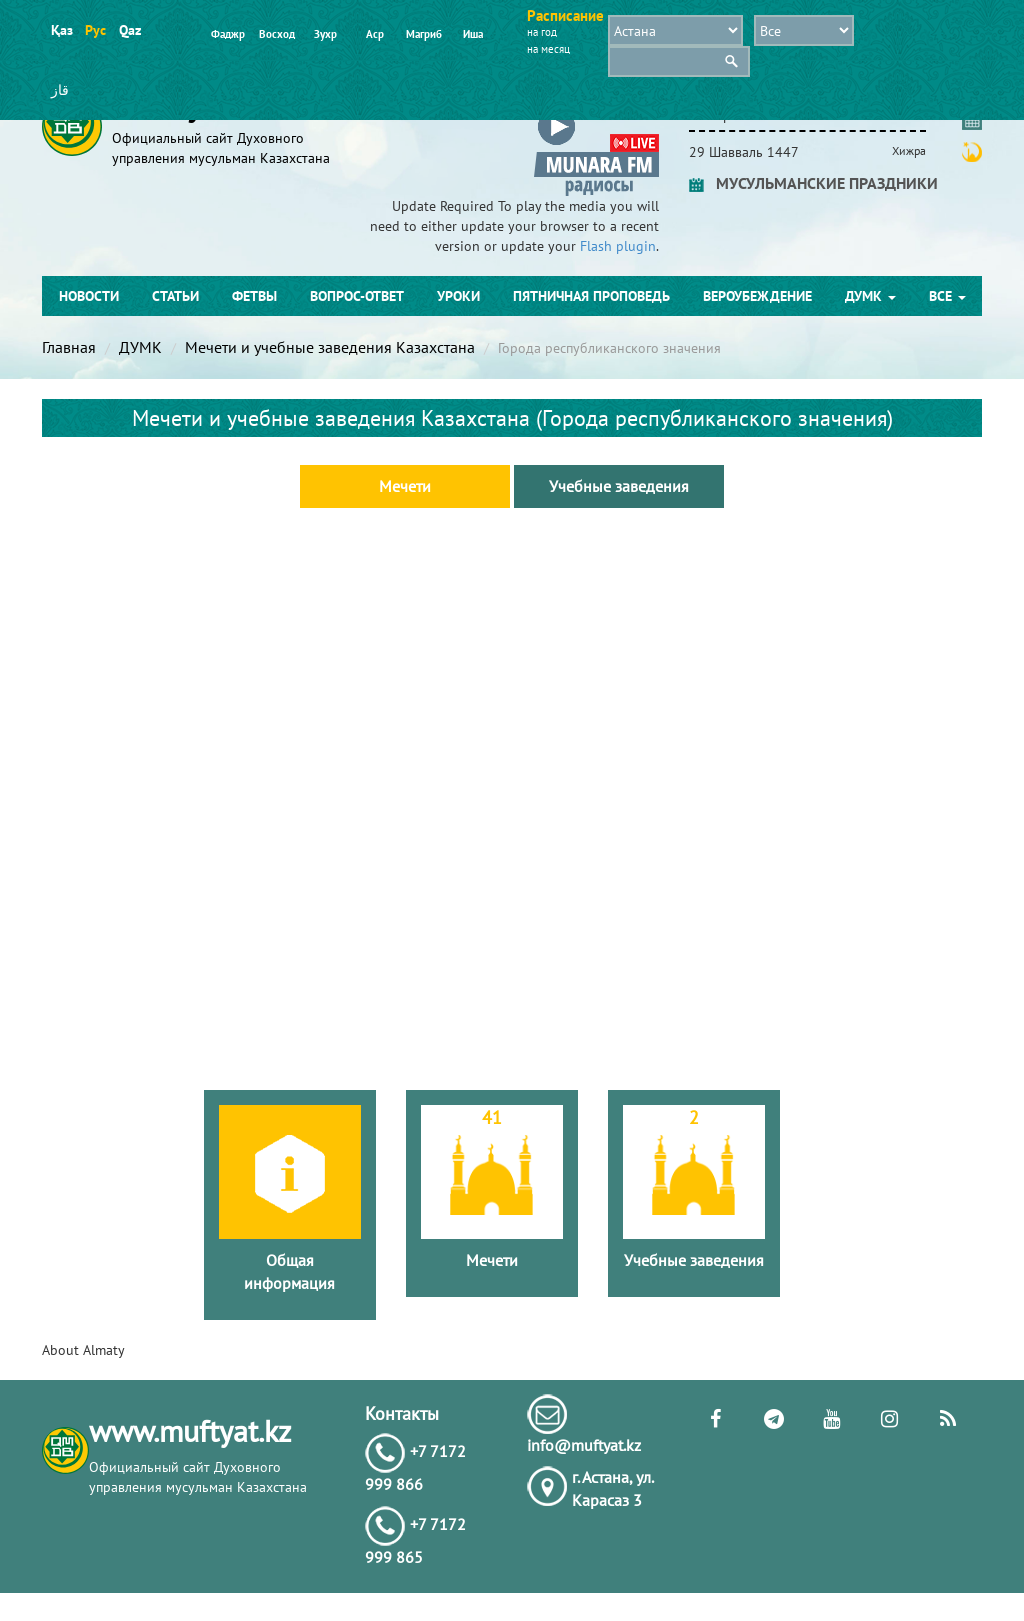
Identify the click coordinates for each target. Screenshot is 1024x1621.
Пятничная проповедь (591, 296)
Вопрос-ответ (357, 296)
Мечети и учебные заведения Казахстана (330, 347)
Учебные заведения (619, 486)
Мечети (405, 486)
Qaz (129, 30)
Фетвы (254, 296)
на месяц (548, 49)
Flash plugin (618, 246)
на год (542, 32)
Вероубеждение (757, 296)
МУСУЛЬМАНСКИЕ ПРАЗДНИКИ (813, 183)
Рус (95, 30)
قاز (60, 90)
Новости (89, 296)
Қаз (61, 30)
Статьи (175, 296)
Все (947, 296)
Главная (69, 347)
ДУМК (870, 296)
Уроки (458, 296)
